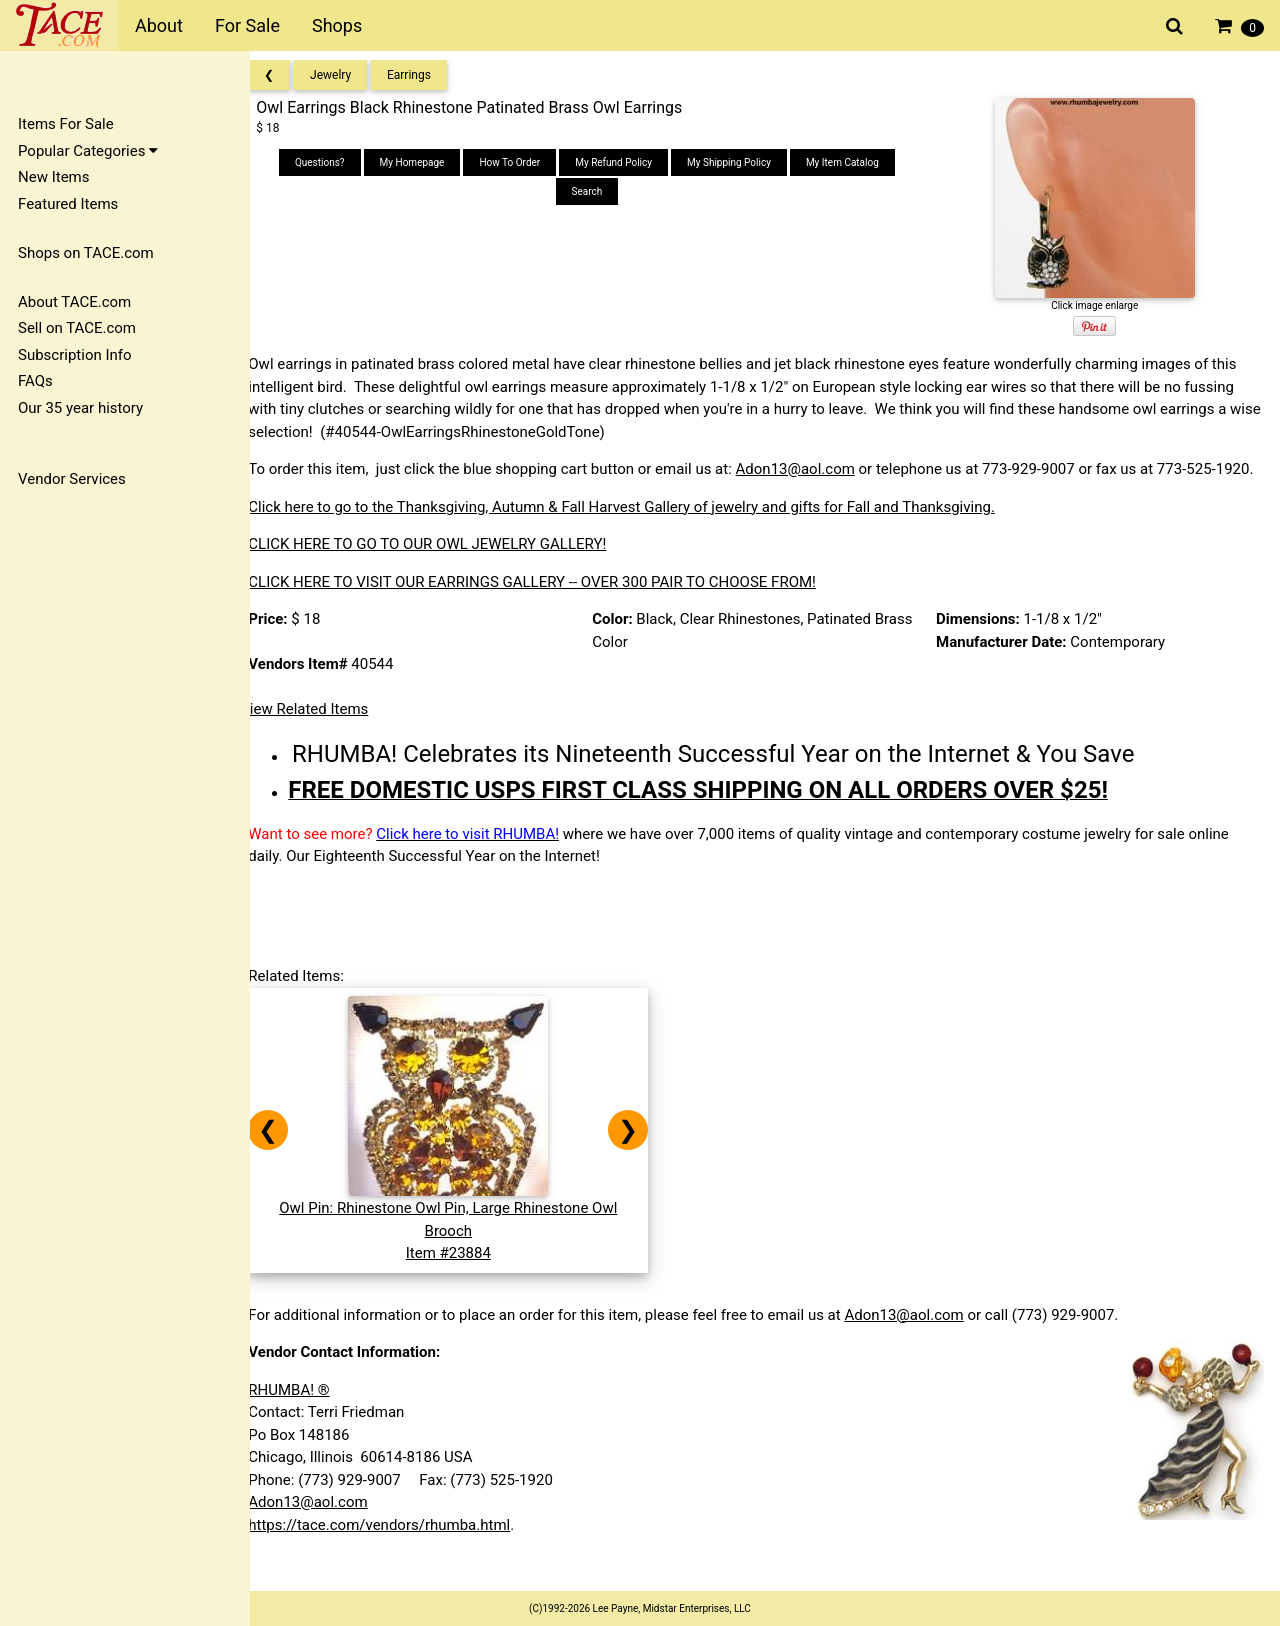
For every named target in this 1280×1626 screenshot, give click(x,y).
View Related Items (322, 732)
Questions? (332, 162)
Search (598, 191)
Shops (337, 25)
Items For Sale (66, 124)
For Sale (247, 25)
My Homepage (423, 162)
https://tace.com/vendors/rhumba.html (397, 1547)
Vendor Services (72, 479)
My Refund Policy (625, 162)
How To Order (521, 162)
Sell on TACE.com (77, 328)
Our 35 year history (80, 408)
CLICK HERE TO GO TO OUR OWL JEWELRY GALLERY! (445, 567)
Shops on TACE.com (86, 253)
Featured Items (68, 204)
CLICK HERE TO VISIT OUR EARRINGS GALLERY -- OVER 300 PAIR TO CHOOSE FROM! (550, 604)
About (159, 25)
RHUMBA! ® (306, 1412)
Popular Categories (88, 151)
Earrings (427, 75)
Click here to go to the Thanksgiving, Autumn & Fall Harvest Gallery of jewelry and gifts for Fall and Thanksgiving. (639, 529)
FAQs (35, 381)
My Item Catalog (854, 162)
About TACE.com (74, 302)
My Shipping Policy (741, 162)
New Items (53, 177)
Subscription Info (75, 355)
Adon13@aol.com (812, 469)
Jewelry (348, 75)
